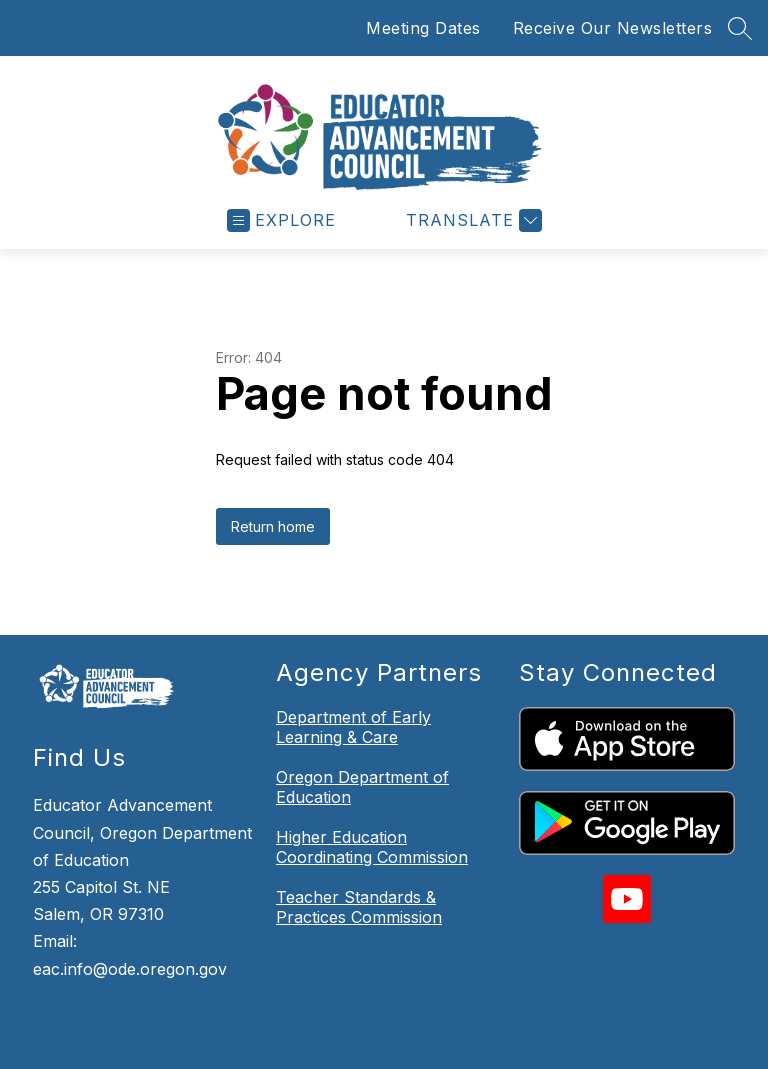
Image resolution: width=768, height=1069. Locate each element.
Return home (273, 464)
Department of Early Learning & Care (353, 665)
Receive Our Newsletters (613, 28)
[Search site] (740, 28)
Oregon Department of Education (362, 725)
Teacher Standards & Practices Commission (359, 845)
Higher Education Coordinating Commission (372, 785)
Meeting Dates (423, 28)
